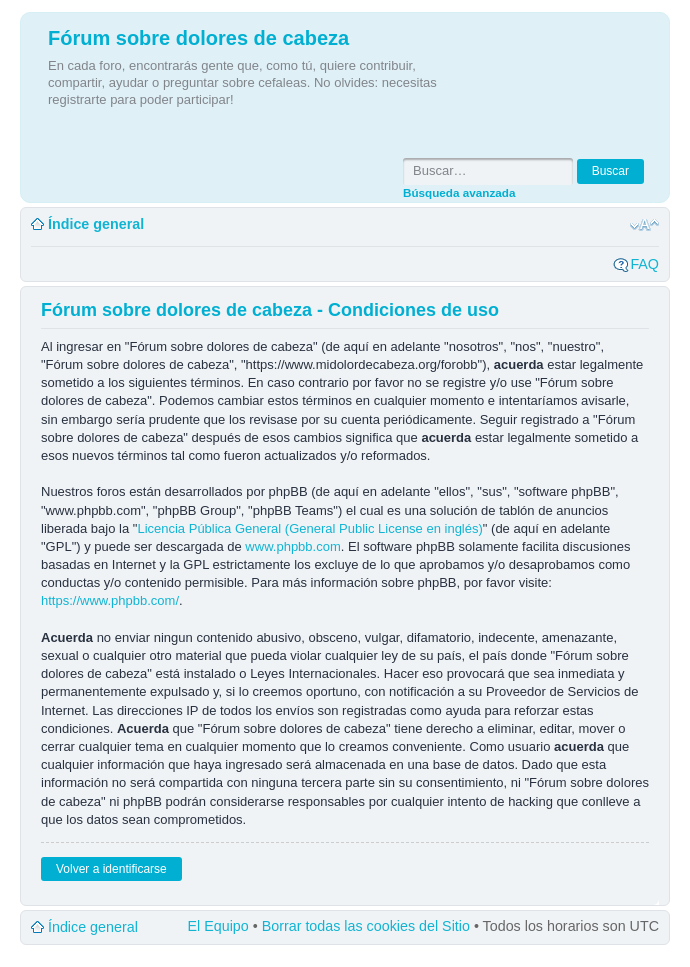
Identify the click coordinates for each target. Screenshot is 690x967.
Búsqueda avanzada (459, 192)
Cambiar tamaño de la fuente (644, 225)
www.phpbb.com (292, 546)
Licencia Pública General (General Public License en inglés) (309, 528)
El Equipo (218, 926)
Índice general (96, 224)
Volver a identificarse (111, 869)
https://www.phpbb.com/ (110, 600)
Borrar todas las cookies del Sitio (366, 926)
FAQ (644, 264)
